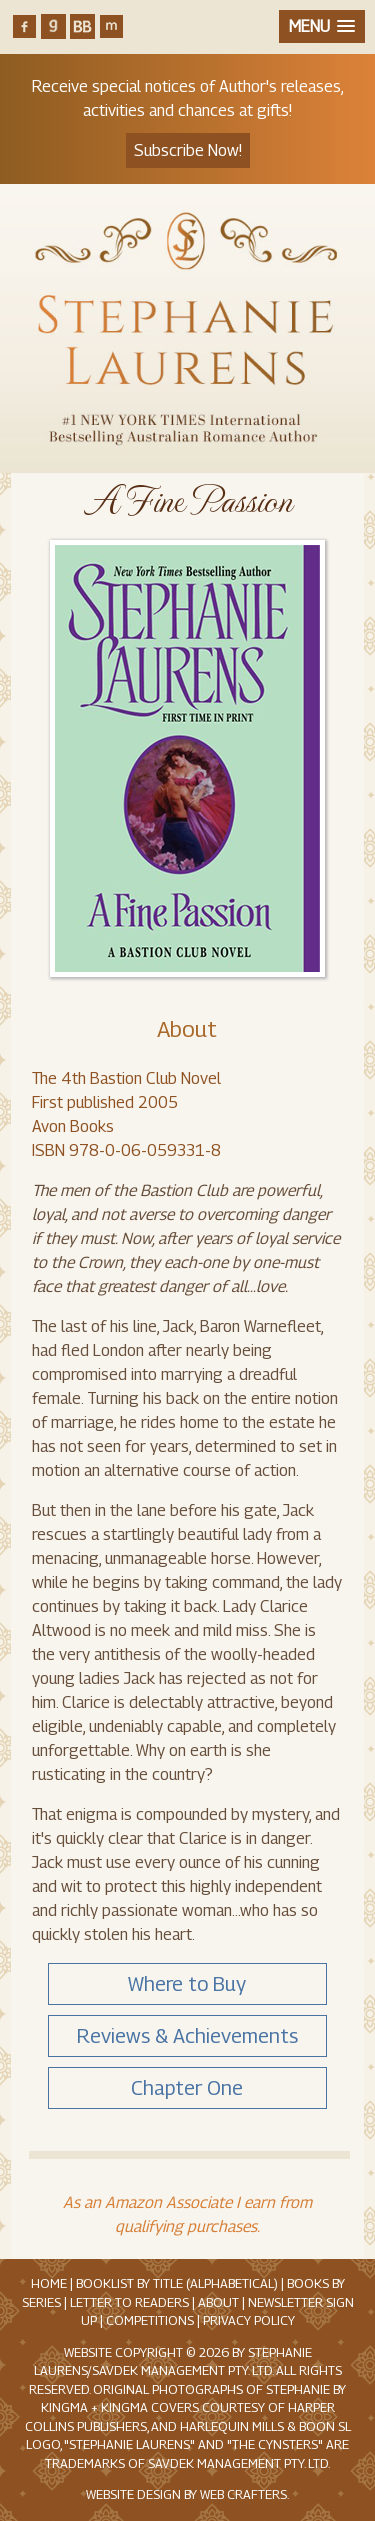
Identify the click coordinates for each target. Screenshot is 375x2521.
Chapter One (187, 2088)
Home (49, 2283)
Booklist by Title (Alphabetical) (177, 2283)
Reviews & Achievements (187, 2036)
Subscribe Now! (188, 150)
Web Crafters (243, 2494)
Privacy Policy (249, 2320)
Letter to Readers (129, 2302)
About (187, 1028)
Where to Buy (187, 1984)
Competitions (150, 2320)
